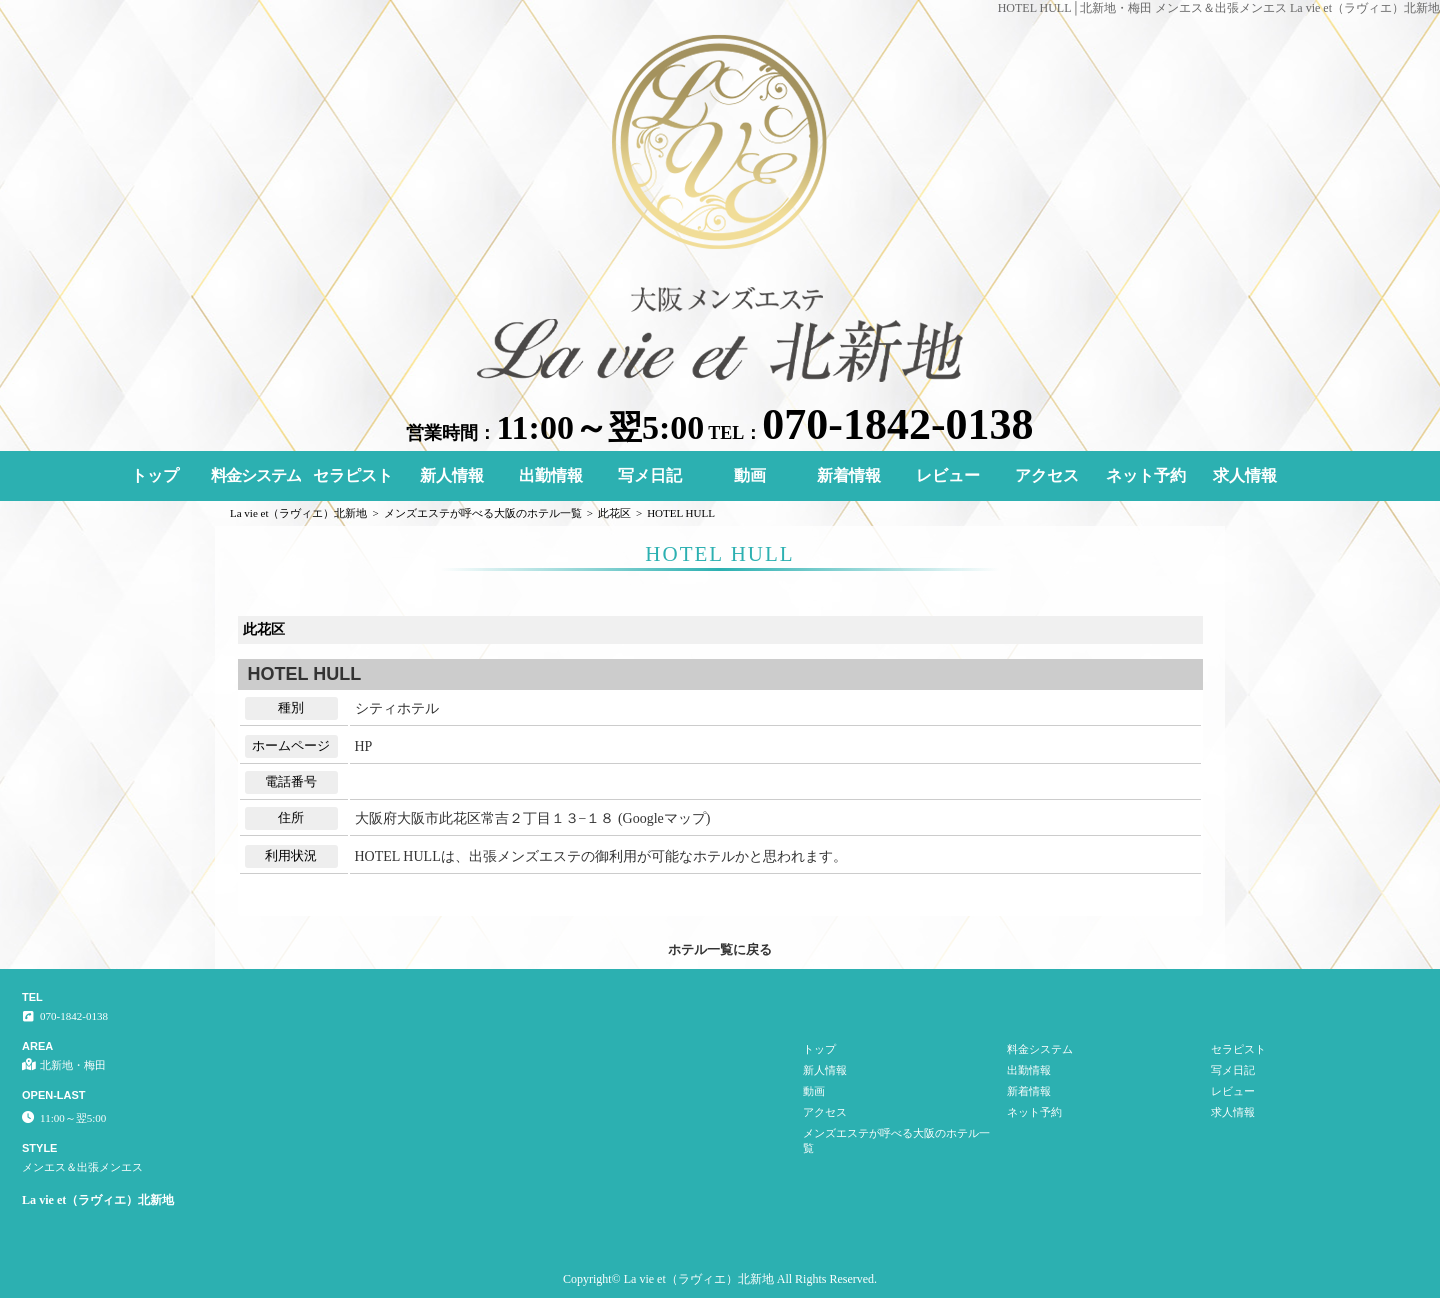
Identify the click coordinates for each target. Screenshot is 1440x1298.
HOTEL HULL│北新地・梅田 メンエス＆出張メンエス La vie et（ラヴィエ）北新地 (1219, 8)
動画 (750, 475)
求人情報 (1245, 475)
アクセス (1047, 475)
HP (364, 746)
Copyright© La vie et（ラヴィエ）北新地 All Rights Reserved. (720, 1279)
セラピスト (353, 475)
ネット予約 (1146, 475)
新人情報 (452, 475)
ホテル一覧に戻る (720, 949)
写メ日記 (650, 475)
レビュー (948, 475)
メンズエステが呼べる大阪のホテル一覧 (896, 1140)
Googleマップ (664, 818)
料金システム (256, 475)
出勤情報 (551, 475)
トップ (155, 475)
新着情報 (849, 475)
